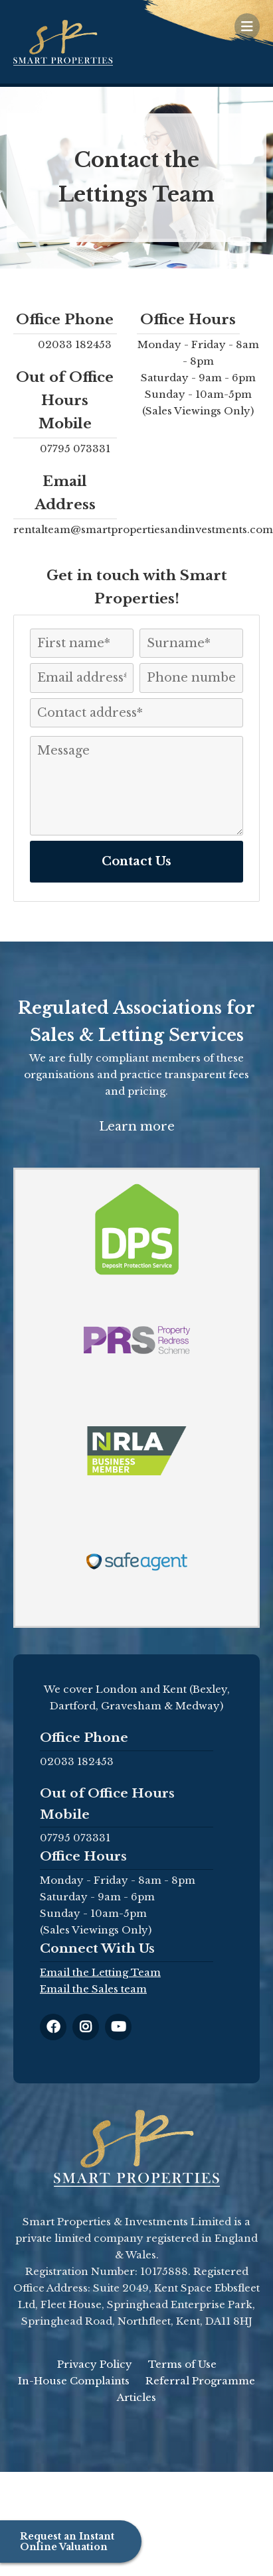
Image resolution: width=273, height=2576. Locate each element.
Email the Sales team (93, 1989)
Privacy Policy (94, 2364)
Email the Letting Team (100, 1972)
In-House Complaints (74, 2380)
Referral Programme (200, 2380)
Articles (136, 2397)
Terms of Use (182, 2364)
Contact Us (136, 861)
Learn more (137, 1126)
